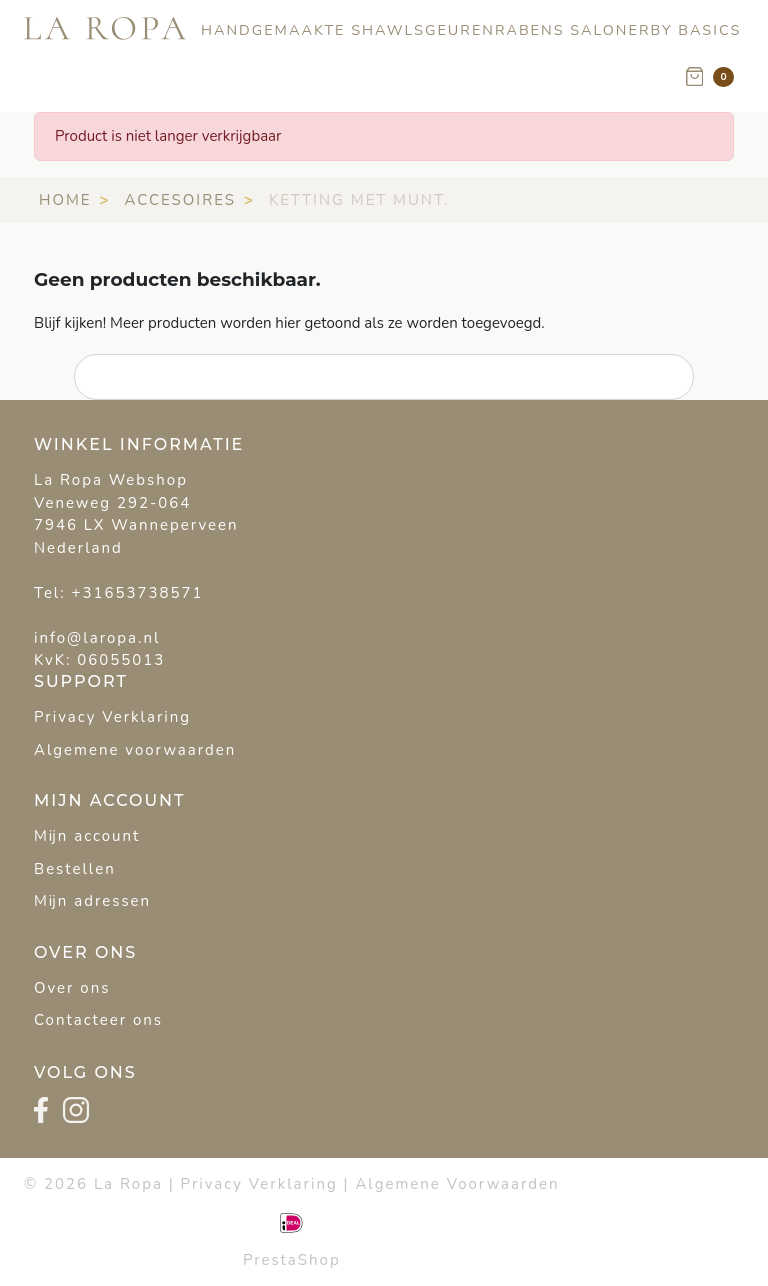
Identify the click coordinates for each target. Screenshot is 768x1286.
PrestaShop (292, 1260)
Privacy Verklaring (112, 717)
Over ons (72, 988)
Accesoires (180, 200)
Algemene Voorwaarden (457, 1184)
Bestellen (75, 869)
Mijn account (87, 836)
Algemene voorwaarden (135, 750)
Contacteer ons (98, 1020)
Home (65, 200)
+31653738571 (138, 593)
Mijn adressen (92, 901)
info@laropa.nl (97, 638)
